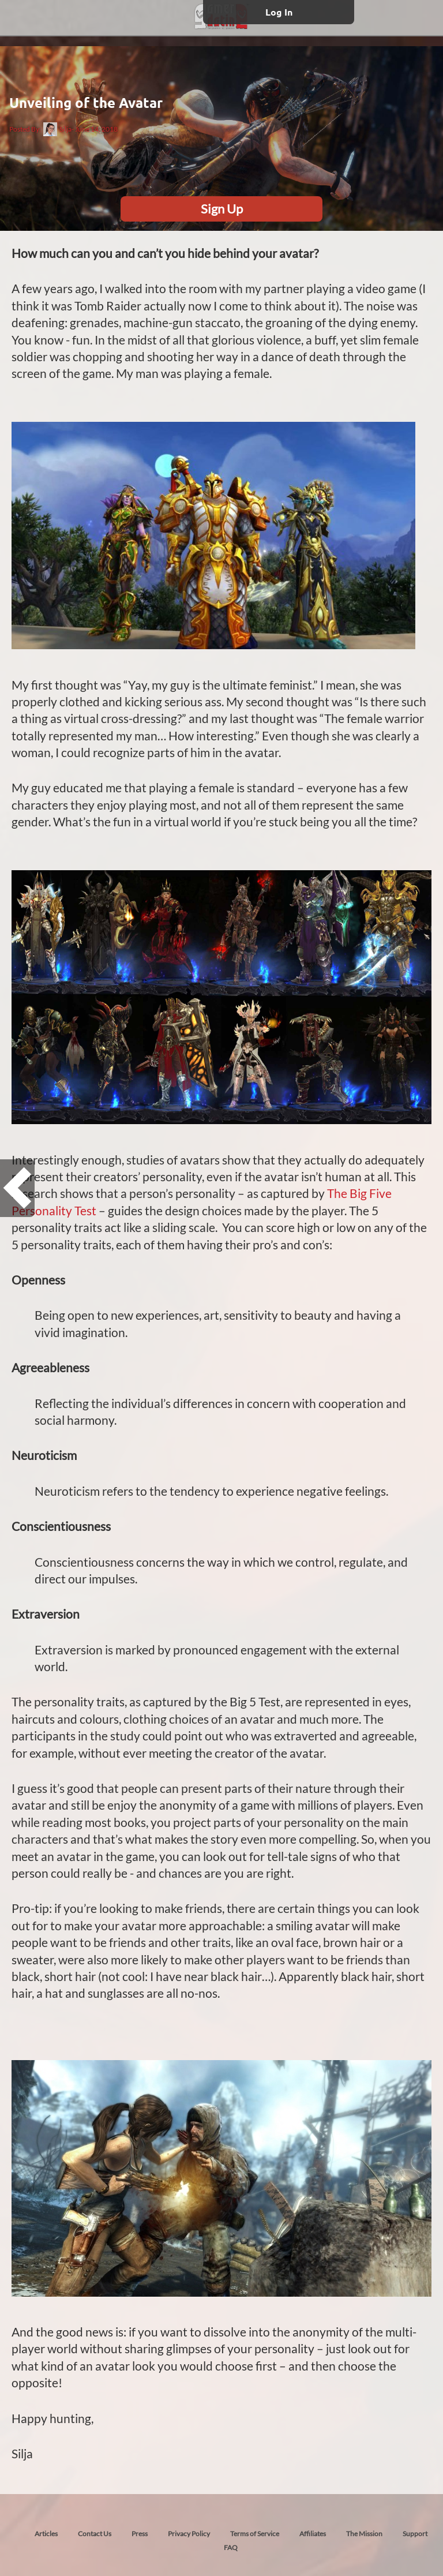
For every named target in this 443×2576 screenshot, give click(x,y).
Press (140, 2533)
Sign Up (222, 208)
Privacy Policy (189, 2533)
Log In (278, 12)
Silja (57, 129)
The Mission (364, 2533)
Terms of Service (254, 2533)
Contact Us (94, 2533)
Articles (46, 2533)
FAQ (231, 2547)
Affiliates (312, 2533)
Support (415, 2533)
